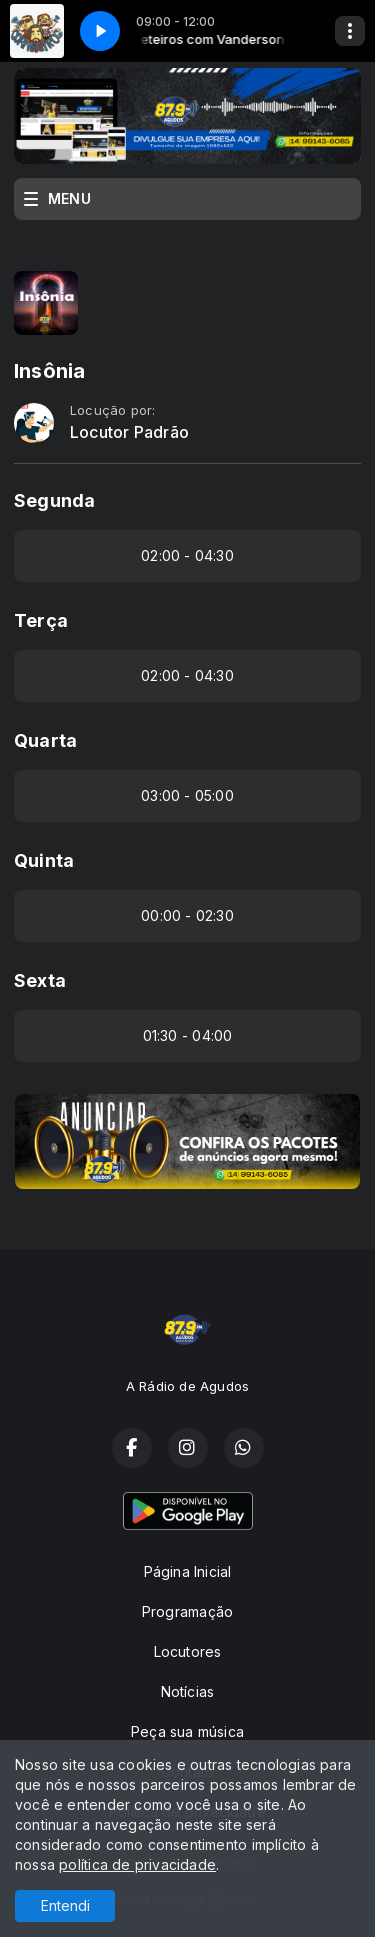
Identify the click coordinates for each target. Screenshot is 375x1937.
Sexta (40, 980)
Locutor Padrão (129, 432)
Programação (187, 1611)
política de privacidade (137, 1864)
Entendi (65, 1905)
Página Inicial (188, 1571)
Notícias (188, 1691)
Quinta (44, 860)
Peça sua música (187, 1731)
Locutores (188, 1651)
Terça (41, 620)
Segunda (54, 500)
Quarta (45, 740)
